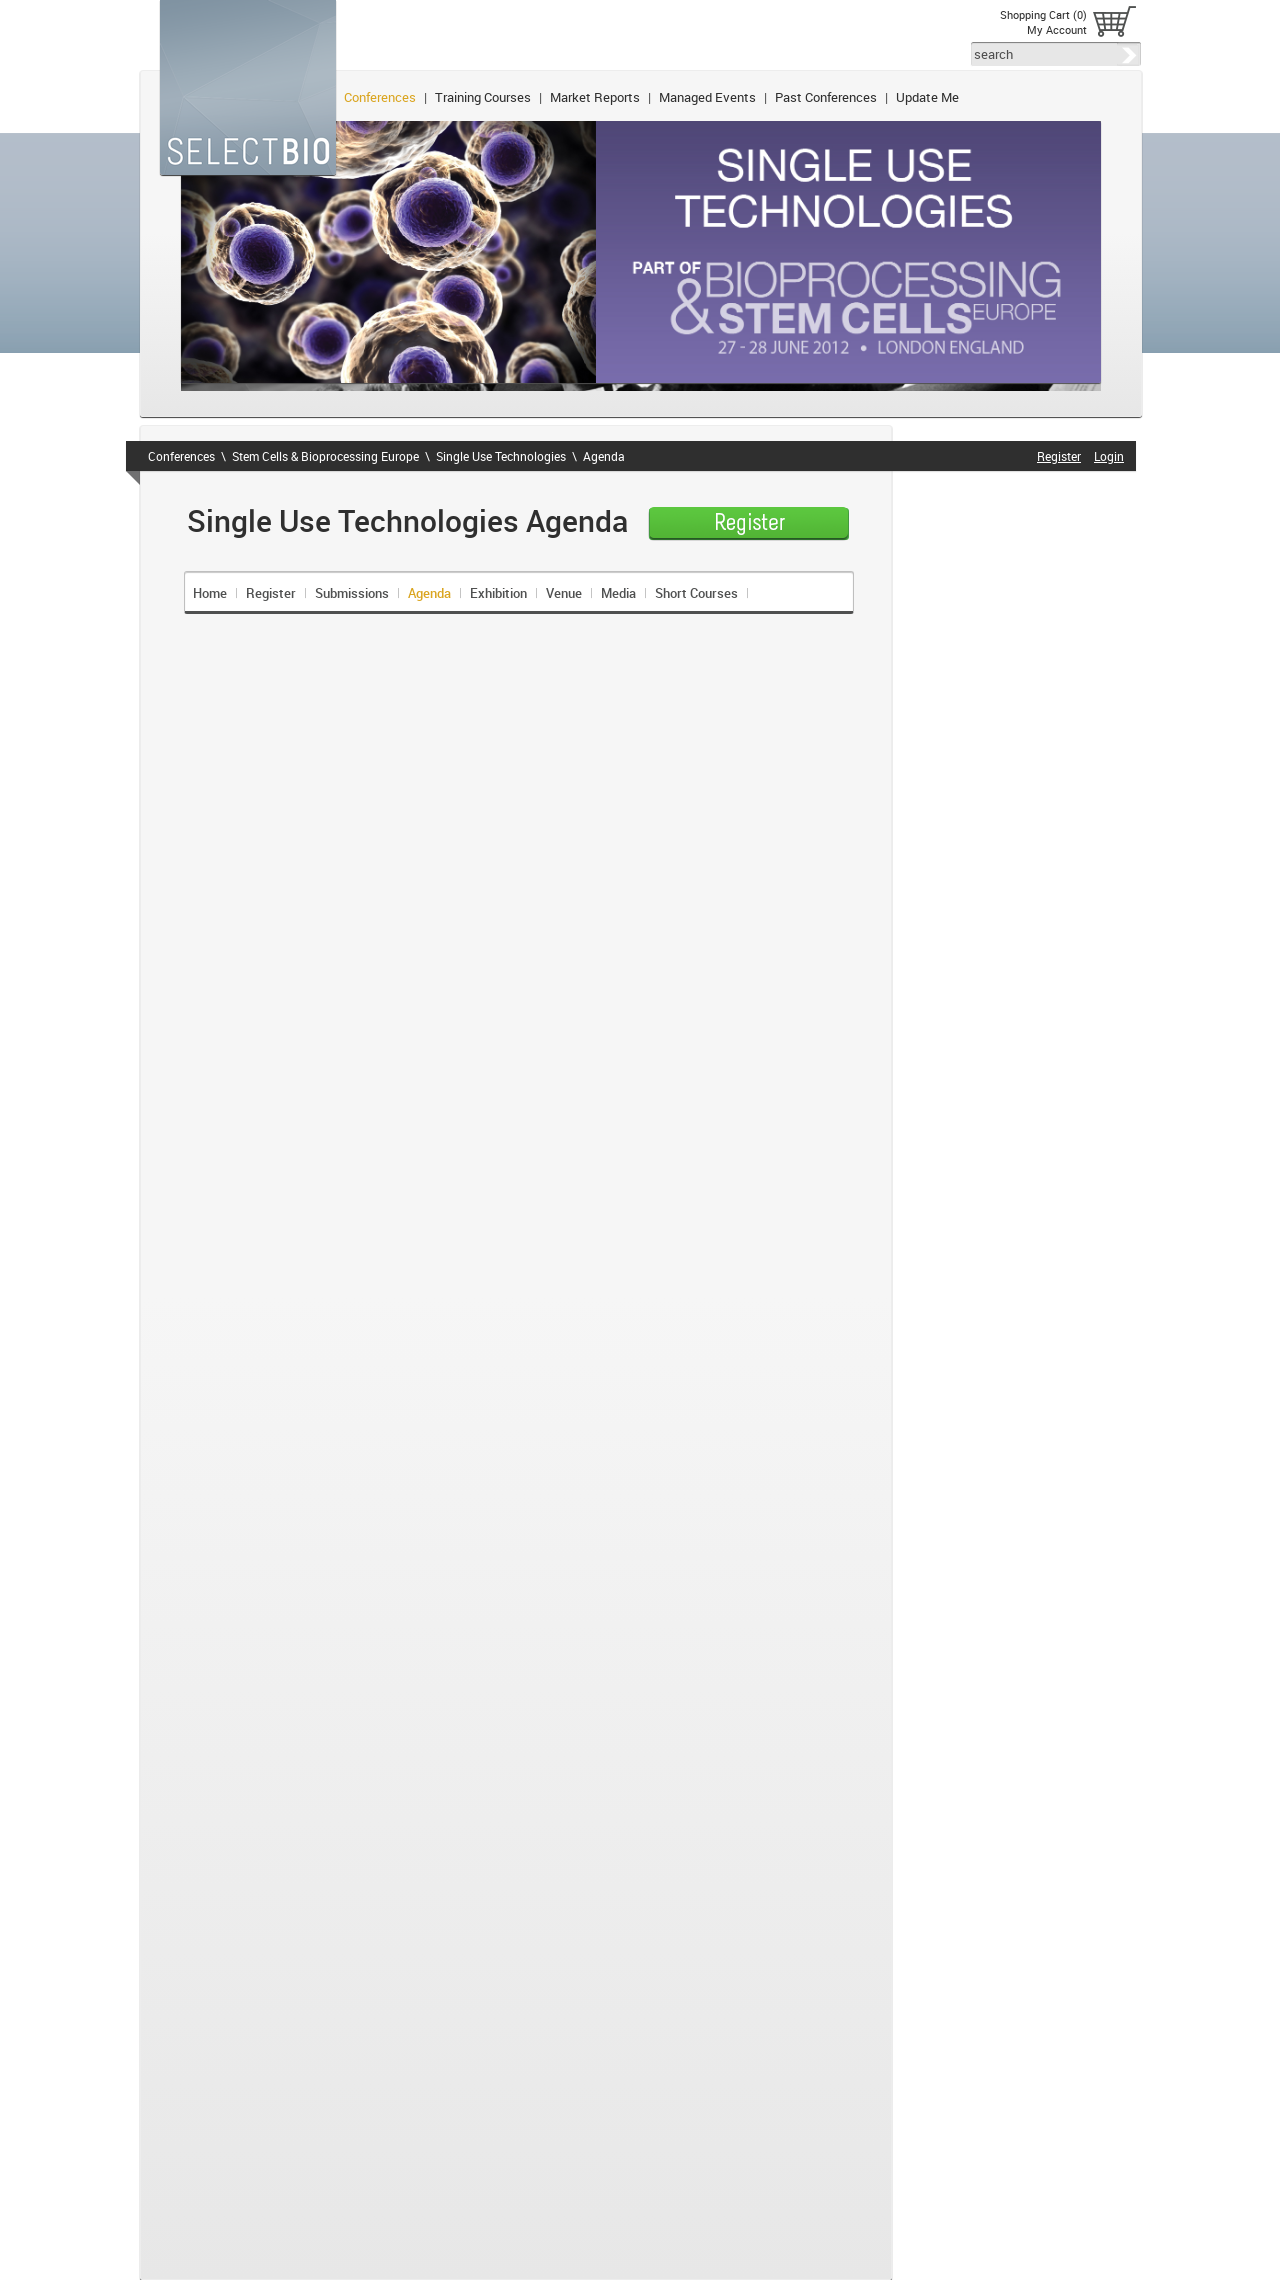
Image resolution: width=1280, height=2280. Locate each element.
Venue (564, 593)
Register (271, 593)
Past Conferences (826, 97)
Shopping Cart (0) (1043, 14)
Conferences (380, 97)
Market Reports (595, 97)
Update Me (927, 97)
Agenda (604, 456)
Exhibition (498, 593)
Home (210, 593)
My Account (1057, 29)
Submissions (352, 593)
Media (618, 593)
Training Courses (483, 97)
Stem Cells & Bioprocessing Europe (325, 456)
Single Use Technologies (501, 456)
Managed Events (707, 97)
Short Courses (696, 593)
